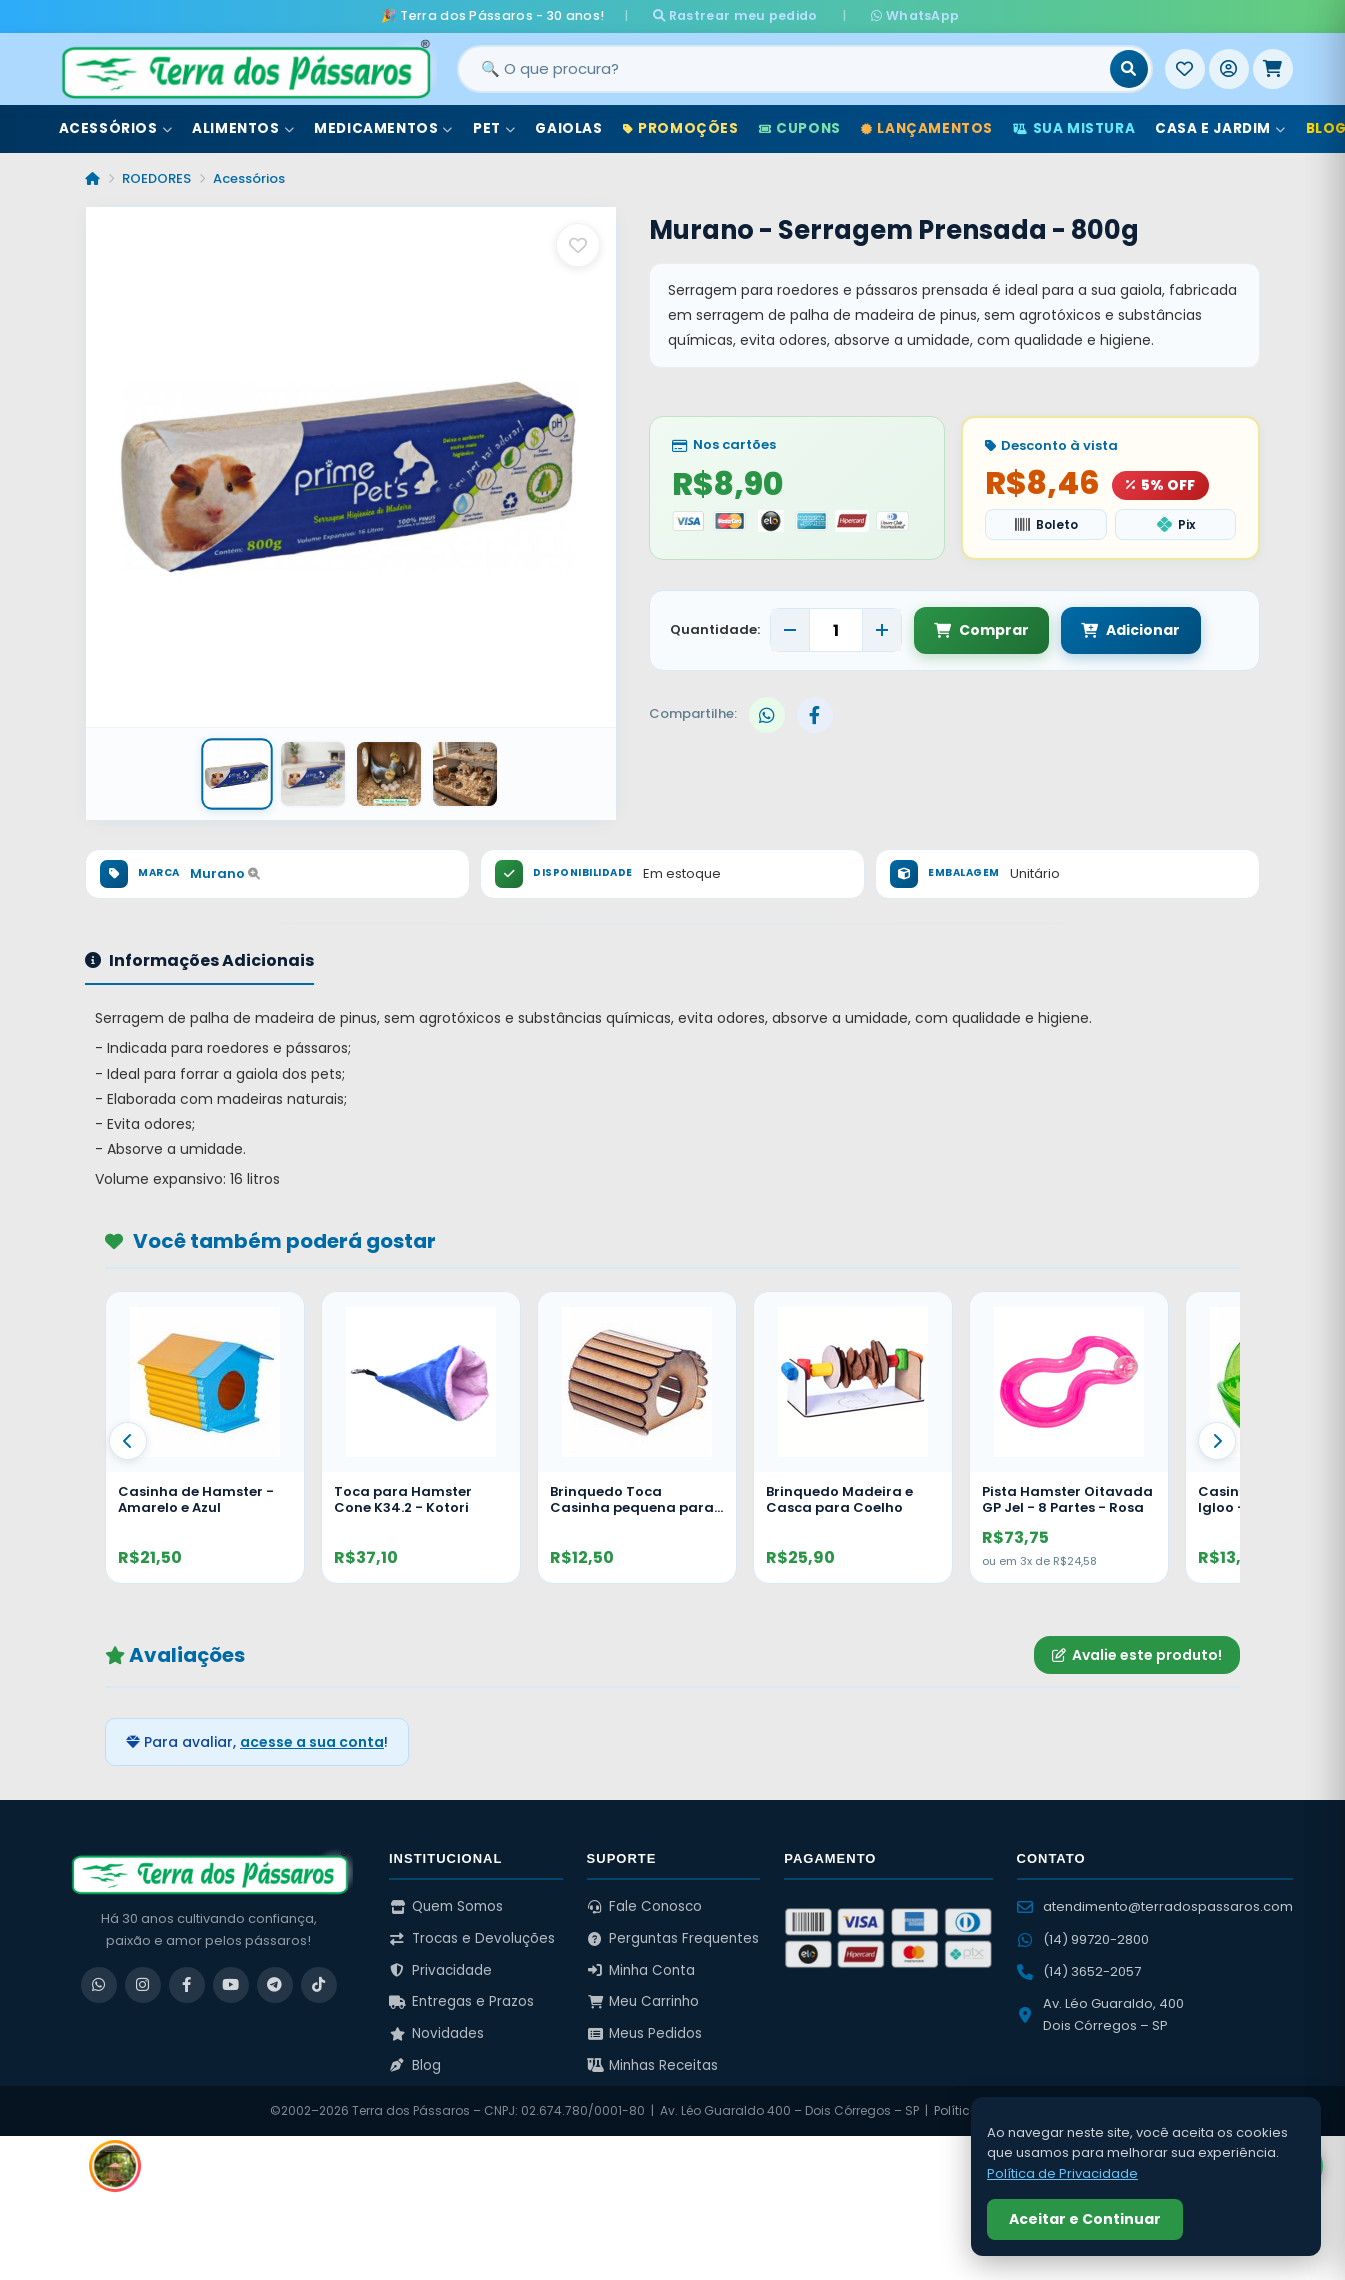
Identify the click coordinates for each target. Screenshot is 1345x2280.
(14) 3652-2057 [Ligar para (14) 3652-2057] (1079, 1970)
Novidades (436, 2033)
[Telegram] (275, 1984)
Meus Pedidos (645, 2033)
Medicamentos (383, 128)
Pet (494, 128)
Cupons (800, 128)
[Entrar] (1229, 69)
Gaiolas (568, 128)
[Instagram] (143, 1984)
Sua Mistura (1074, 128)
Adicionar (1130, 630)
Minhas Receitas (653, 2065)
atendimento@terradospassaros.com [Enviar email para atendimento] (1155, 1906)
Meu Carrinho (643, 2001)
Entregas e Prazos (461, 2001)
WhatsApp (909, 15)
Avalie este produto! (1137, 1654)
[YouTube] (231, 1984)
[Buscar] (1129, 69)
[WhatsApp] (99, 1984)
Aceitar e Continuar (1085, 2219)
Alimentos (243, 128)
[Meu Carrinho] (1273, 69)
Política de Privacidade (1062, 2173)
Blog (415, 2065)
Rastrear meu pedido (740, 15)
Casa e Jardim (1220, 128)
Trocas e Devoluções (472, 1938)
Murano (225, 873)
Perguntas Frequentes (673, 1938)
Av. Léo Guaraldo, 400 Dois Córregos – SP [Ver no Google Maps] (1100, 2014)
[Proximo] (1217, 1441)
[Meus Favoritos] (1185, 69)
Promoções (681, 128)
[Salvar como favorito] (578, 245)
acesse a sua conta (312, 1742)
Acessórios (116, 128)
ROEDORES (156, 178)
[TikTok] (319, 1984)
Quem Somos (446, 1906)
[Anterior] (128, 1441)
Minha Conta (641, 1970)
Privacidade (440, 1970)
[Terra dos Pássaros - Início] (245, 69)
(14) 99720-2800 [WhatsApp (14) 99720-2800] (1083, 1938)
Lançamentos (927, 128)
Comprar (981, 630)
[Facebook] (187, 1984)
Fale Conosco (645, 1906)
